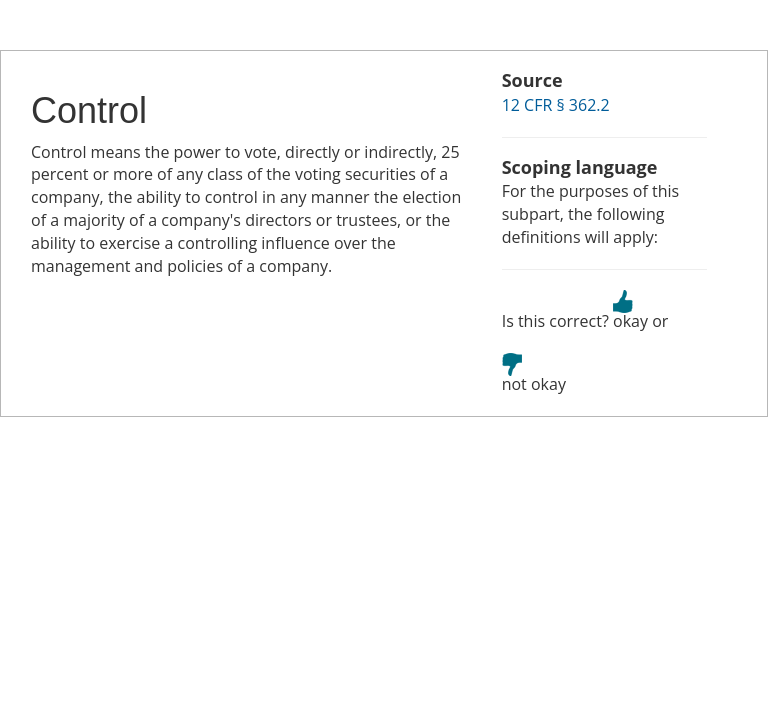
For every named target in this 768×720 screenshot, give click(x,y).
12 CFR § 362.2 (556, 105)
